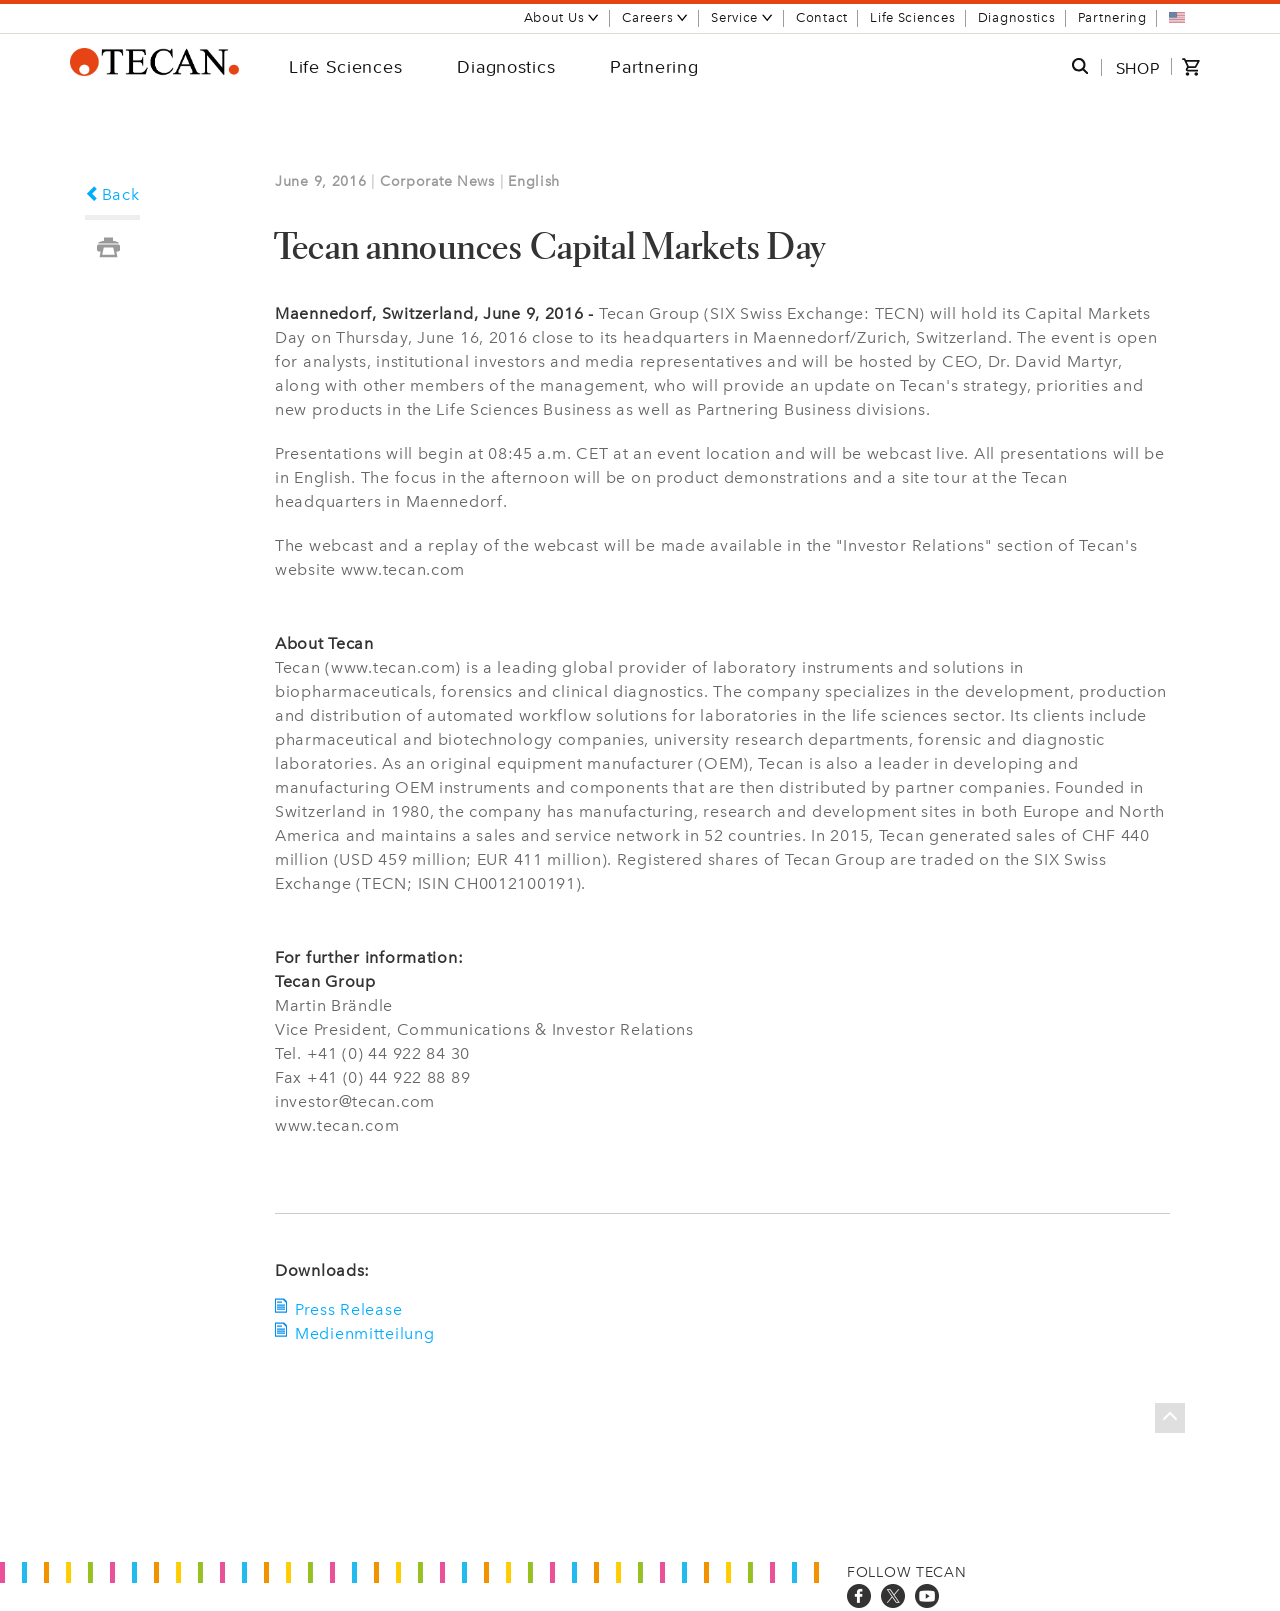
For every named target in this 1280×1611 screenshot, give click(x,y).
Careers (655, 17)
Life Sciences (912, 17)
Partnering (1112, 17)
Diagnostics (1017, 17)
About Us (562, 17)
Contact (822, 17)
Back (112, 194)
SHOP (1138, 68)
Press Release (348, 1309)
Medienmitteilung (365, 1333)
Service (742, 17)
